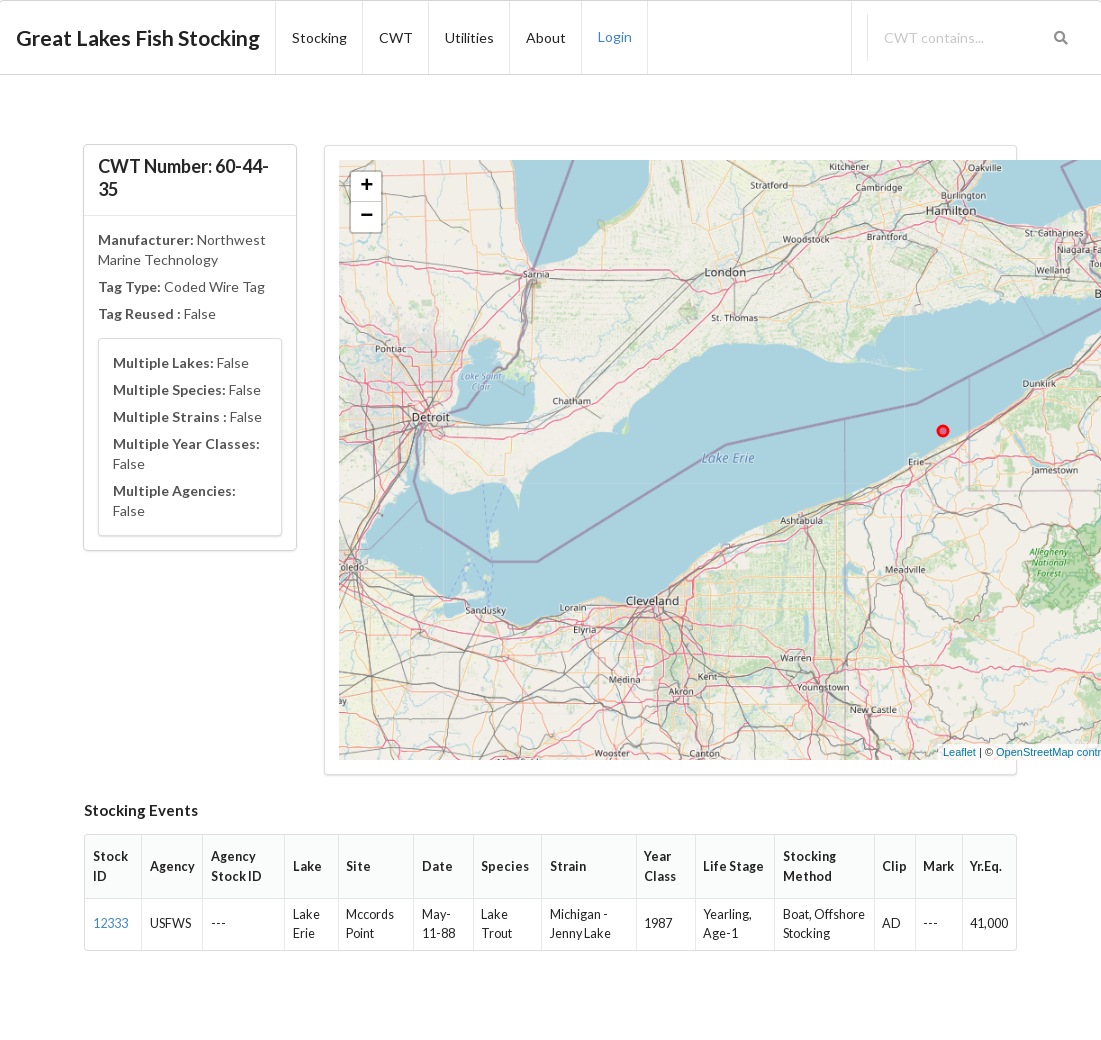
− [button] (366, 217)
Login (615, 36)
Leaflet (959, 752)
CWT (396, 37)
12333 (110, 923)
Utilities (469, 37)
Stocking (319, 37)
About (546, 37)
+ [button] (366, 187)
